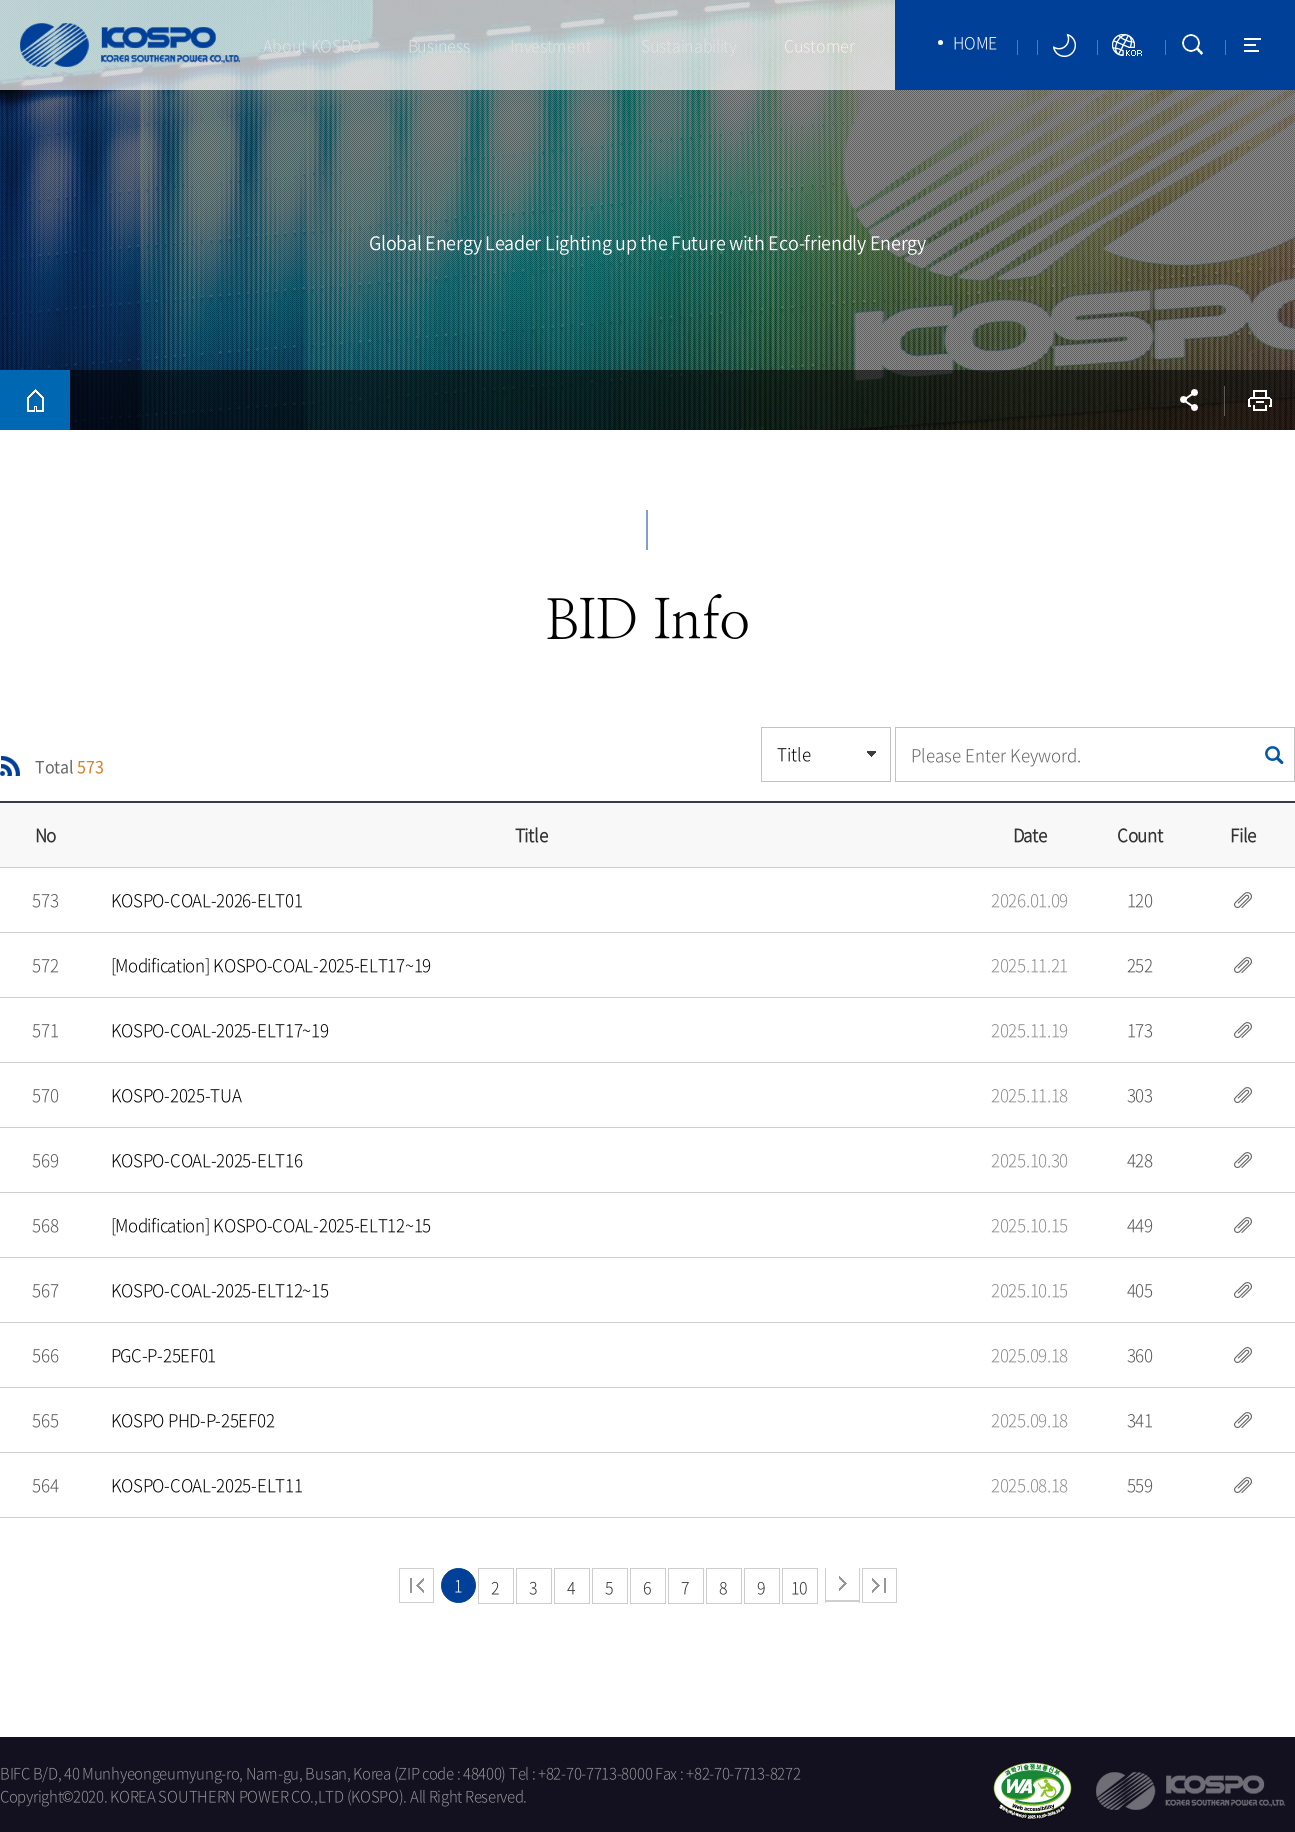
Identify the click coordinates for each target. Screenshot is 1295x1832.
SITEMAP (1252, 45)
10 (799, 1587)
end (879, 1585)
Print (1260, 400)
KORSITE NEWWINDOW (1128, 45)
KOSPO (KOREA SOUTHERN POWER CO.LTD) (130, 45)
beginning (416, 1585)
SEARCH (1192, 45)
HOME (975, 42)
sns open (1189, 400)
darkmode (1064, 45)
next (842, 1585)
